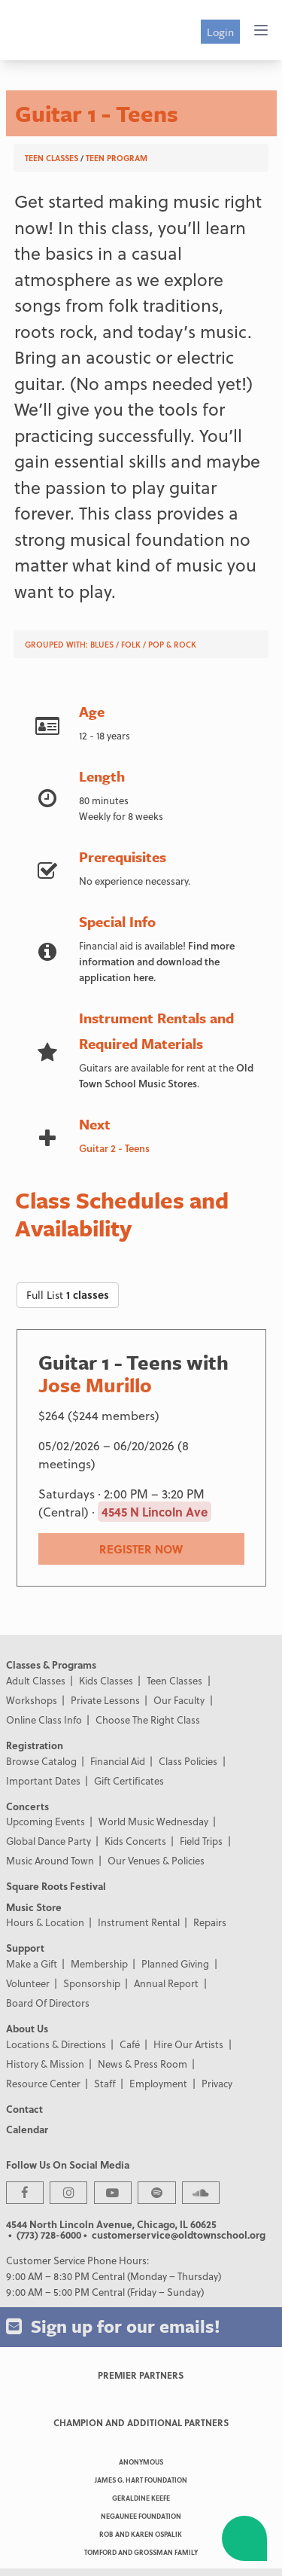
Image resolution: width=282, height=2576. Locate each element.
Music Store (34, 1907)
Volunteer (28, 1983)
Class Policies (188, 1761)
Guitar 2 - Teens (114, 1148)
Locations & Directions (56, 2044)
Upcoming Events (45, 1821)
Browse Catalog (41, 1761)
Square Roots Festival (56, 1886)
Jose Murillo (95, 1384)
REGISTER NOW (141, 1549)
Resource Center (43, 2083)
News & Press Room (142, 2063)
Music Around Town (50, 1860)
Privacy (217, 2083)
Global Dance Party (48, 1841)
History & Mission (45, 2063)
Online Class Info (44, 1719)
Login (220, 31)
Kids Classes (106, 1680)
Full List (67, 1295)
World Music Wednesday (153, 1821)
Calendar (27, 2129)
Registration (34, 1745)
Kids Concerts (135, 1841)
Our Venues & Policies (156, 1860)
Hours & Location (45, 1922)
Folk (131, 644)
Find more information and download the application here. (157, 961)
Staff (105, 2083)
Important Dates (43, 1780)
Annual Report (166, 1983)
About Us (27, 2028)
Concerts (27, 1806)
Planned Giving (175, 1963)
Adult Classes (35, 1680)
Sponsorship (91, 1983)
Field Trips (201, 1841)
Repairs (209, 1922)
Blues (102, 644)
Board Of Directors (47, 2002)
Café (130, 2044)
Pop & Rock (172, 644)
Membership (99, 1963)
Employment (158, 2083)
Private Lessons (105, 1700)
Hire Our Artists (188, 2044)
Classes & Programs (51, 1664)
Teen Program (116, 157)
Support (25, 1947)
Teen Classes (51, 157)
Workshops (31, 1700)
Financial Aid (117, 1761)
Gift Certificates (129, 1780)
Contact (24, 2109)
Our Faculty (179, 1700)
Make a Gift (31, 1963)
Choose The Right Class (148, 1719)
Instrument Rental (139, 1922)
